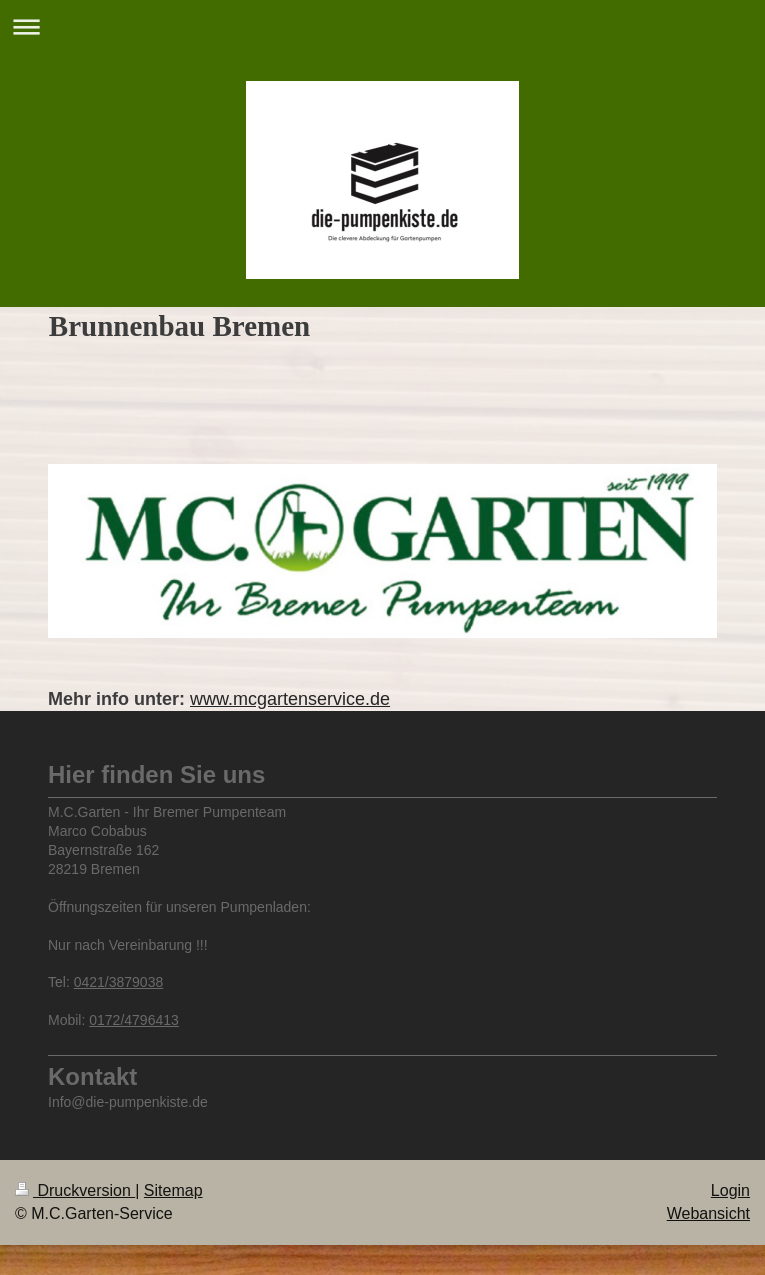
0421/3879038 (119, 982)
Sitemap (173, 1190)
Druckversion (75, 1190)
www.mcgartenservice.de (290, 699)
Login (730, 1190)
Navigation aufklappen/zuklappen (382, 26)
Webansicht (708, 1213)
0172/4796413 (134, 1020)
